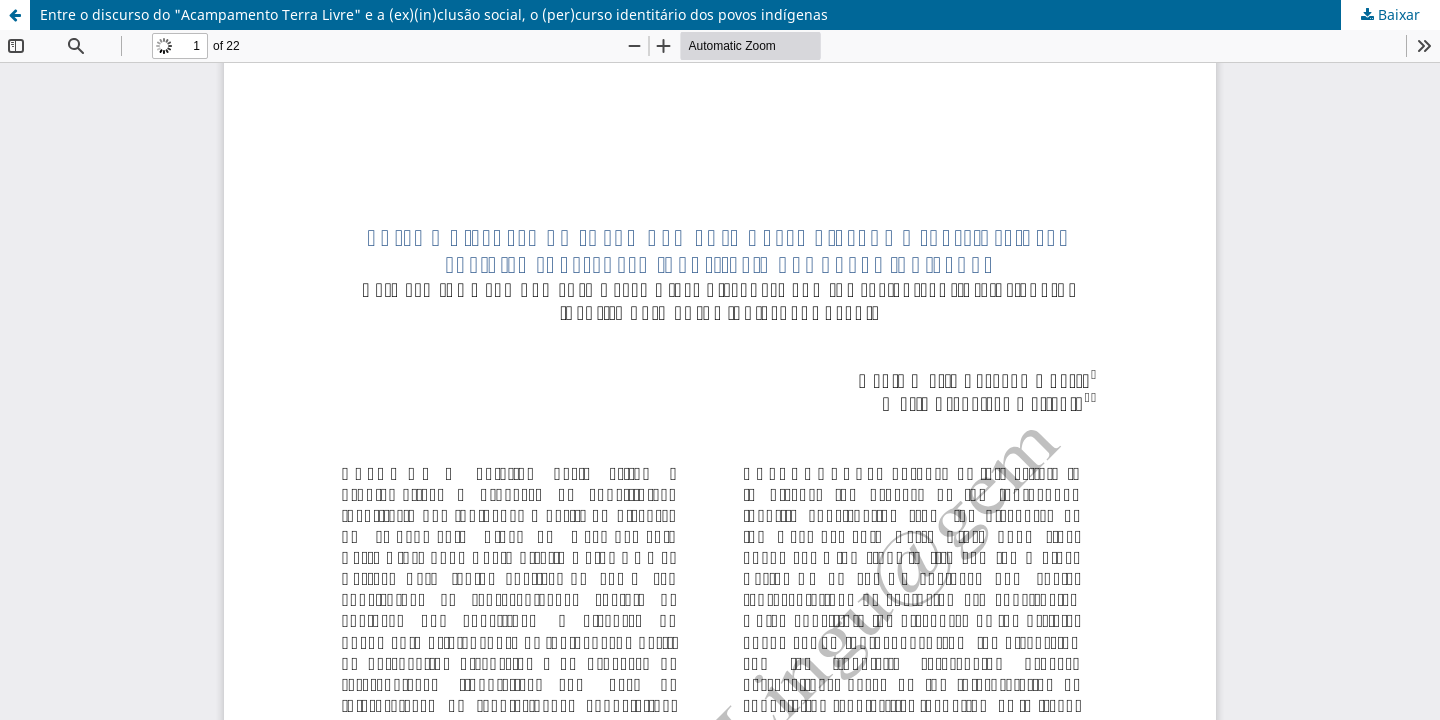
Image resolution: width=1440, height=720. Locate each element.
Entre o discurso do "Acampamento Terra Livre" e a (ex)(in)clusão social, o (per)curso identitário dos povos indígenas (434, 14)
